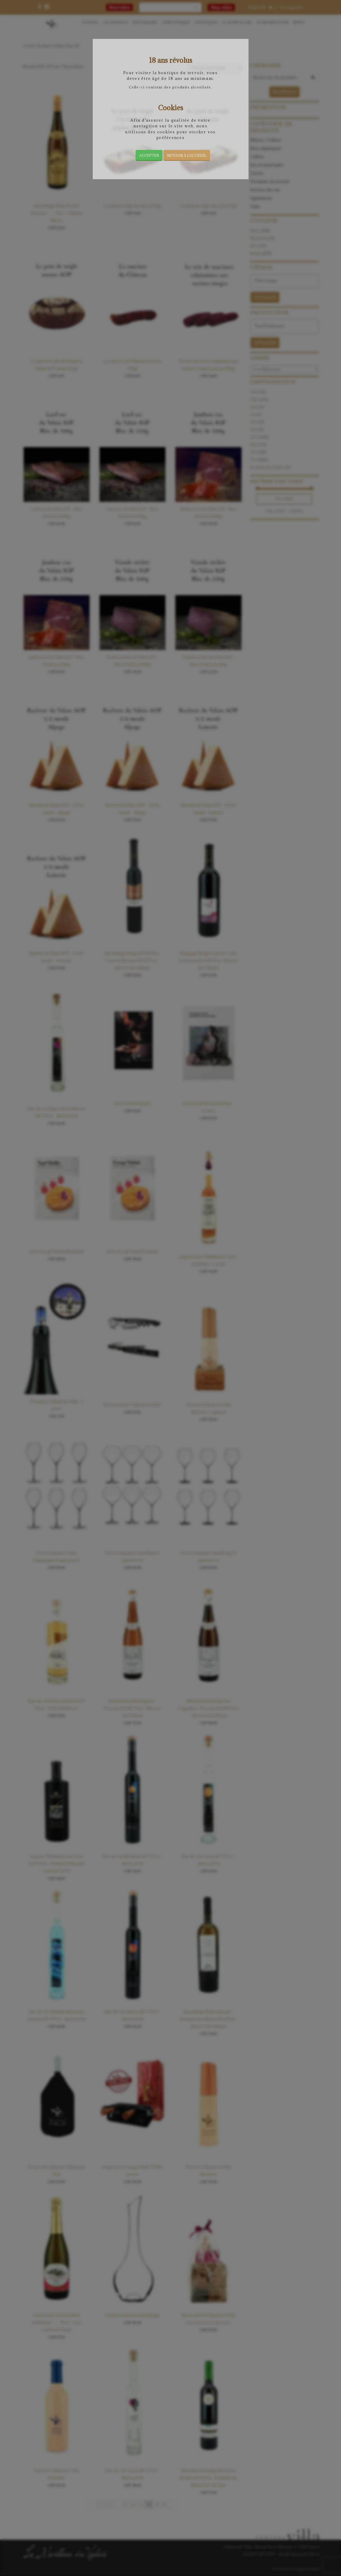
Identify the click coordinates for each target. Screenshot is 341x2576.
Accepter (149, 155)
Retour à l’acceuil (186, 155)
